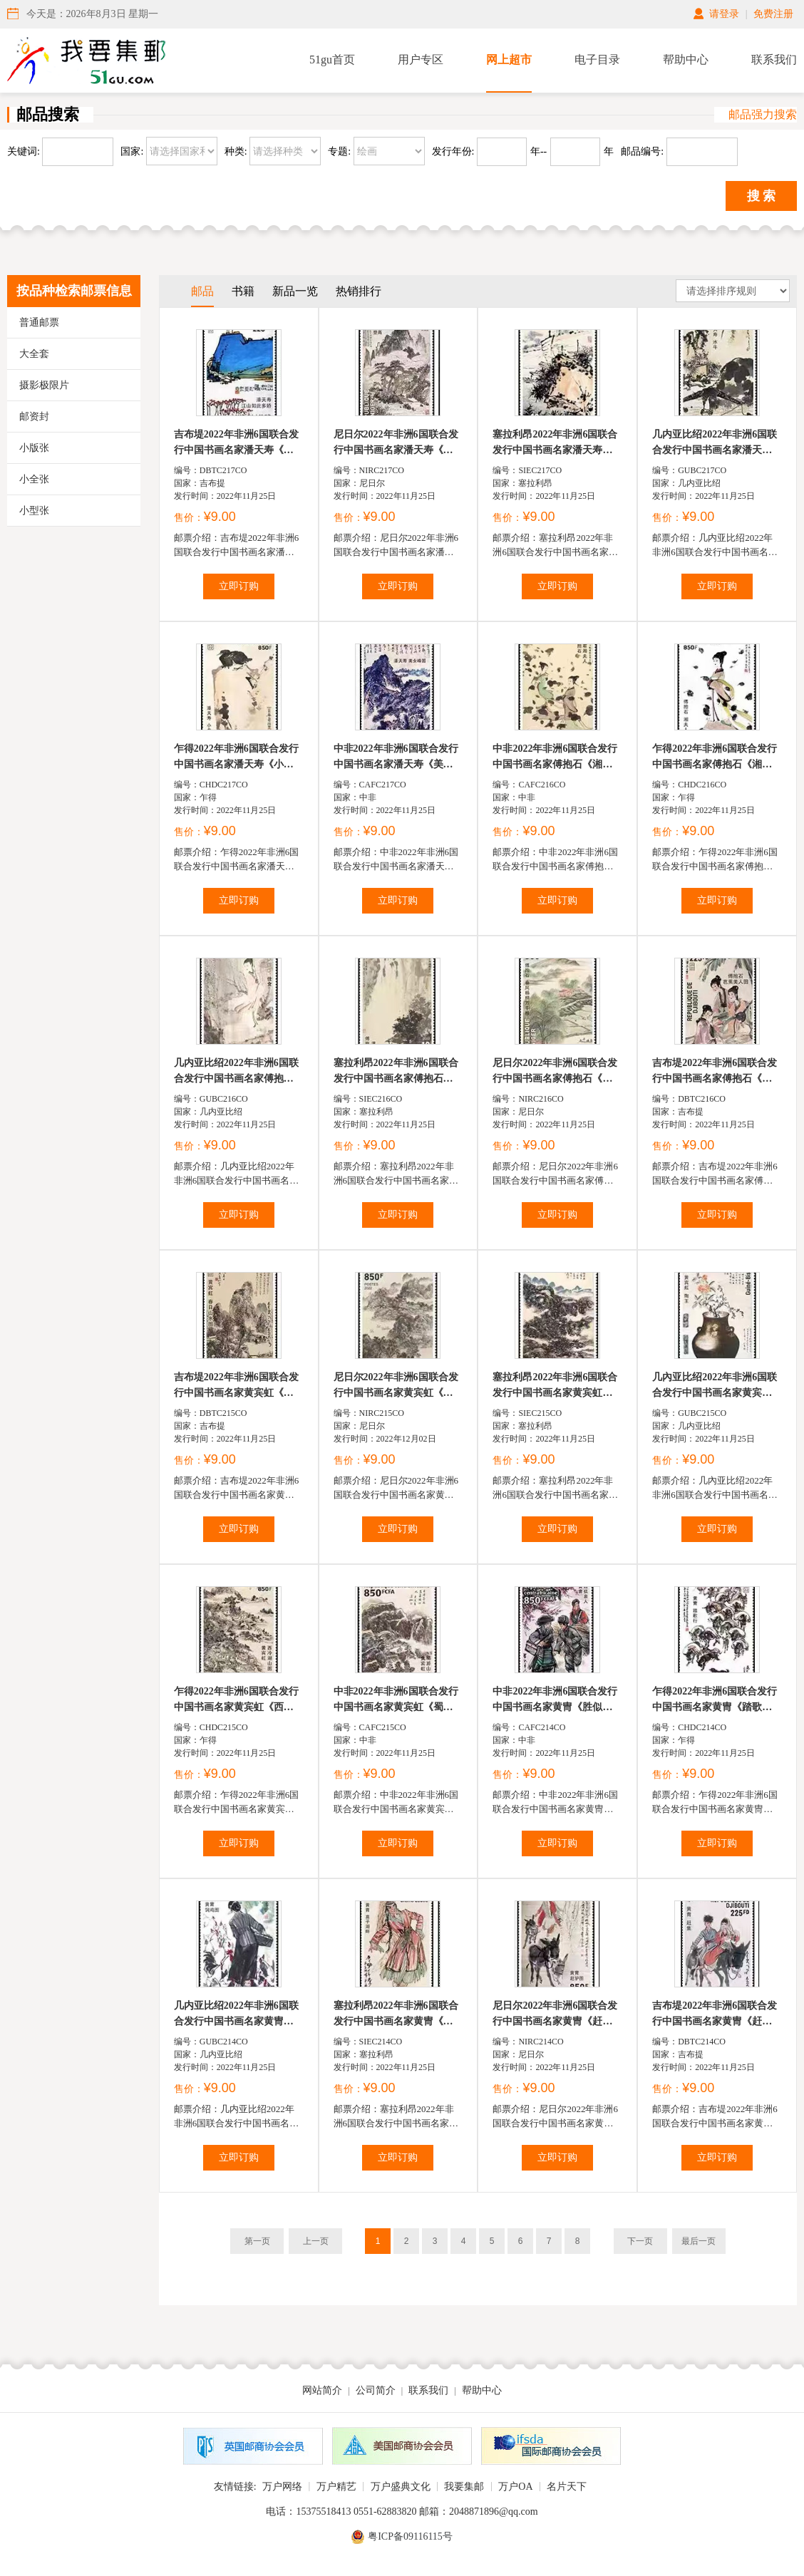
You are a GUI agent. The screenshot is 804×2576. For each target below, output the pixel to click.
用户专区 (420, 59)
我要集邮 (464, 2486)
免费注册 (773, 14)
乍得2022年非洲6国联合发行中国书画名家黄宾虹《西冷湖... (236, 1700)
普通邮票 (39, 322)
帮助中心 (685, 59)
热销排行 (358, 291)
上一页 (316, 2241)
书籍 (243, 291)
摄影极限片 (44, 385)
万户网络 (282, 2486)
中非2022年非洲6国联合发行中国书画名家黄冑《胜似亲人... (555, 1700)
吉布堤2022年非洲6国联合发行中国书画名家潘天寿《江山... (236, 443)
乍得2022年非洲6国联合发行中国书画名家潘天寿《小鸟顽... (236, 757)
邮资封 (34, 416)
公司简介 (376, 2390)
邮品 (202, 291)
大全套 (34, 353)
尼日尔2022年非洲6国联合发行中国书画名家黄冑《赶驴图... (555, 2014)
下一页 (640, 2241)
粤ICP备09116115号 (410, 2536)
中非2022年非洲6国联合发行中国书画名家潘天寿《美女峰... (396, 757)
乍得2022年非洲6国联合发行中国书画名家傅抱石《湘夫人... (714, 757)
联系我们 (774, 59)
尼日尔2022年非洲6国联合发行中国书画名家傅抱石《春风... (555, 1072)
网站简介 (322, 2390)
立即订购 (239, 586)
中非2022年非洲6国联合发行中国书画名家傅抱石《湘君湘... (555, 757)
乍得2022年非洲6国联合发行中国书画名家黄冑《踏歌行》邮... (714, 1700)
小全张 (34, 479)
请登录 (724, 14)
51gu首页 (332, 59)
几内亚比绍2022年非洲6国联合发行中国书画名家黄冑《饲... (236, 2014)
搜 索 (761, 196)
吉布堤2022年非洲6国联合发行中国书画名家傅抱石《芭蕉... (714, 1072)
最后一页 (698, 2241)
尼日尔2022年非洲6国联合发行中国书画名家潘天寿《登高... (396, 443)
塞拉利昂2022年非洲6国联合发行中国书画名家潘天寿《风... (555, 443)
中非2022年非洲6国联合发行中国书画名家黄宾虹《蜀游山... (396, 1700)
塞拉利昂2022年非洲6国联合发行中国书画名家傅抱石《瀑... (396, 1072)
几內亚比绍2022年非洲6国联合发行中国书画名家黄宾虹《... (714, 1386)
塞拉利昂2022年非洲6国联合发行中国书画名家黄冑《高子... (396, 2014)
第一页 (257, 2241)
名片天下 (567, 2486)
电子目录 (597, 59)
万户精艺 (336, 2486)
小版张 (34, 448)
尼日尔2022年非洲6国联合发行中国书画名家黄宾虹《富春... (396, 1386)
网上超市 (509, 59)
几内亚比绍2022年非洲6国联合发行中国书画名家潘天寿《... (714, 443)
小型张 (34, 510)
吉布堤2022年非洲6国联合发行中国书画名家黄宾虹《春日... (236, 1386)
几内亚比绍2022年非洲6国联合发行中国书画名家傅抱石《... (236, 1072)
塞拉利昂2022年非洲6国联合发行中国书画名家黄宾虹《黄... (555, 1386)
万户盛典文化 (401, 2486)
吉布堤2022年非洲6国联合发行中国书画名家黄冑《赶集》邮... (714, 2014)
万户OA (515, 2486)
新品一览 (295, 291)
